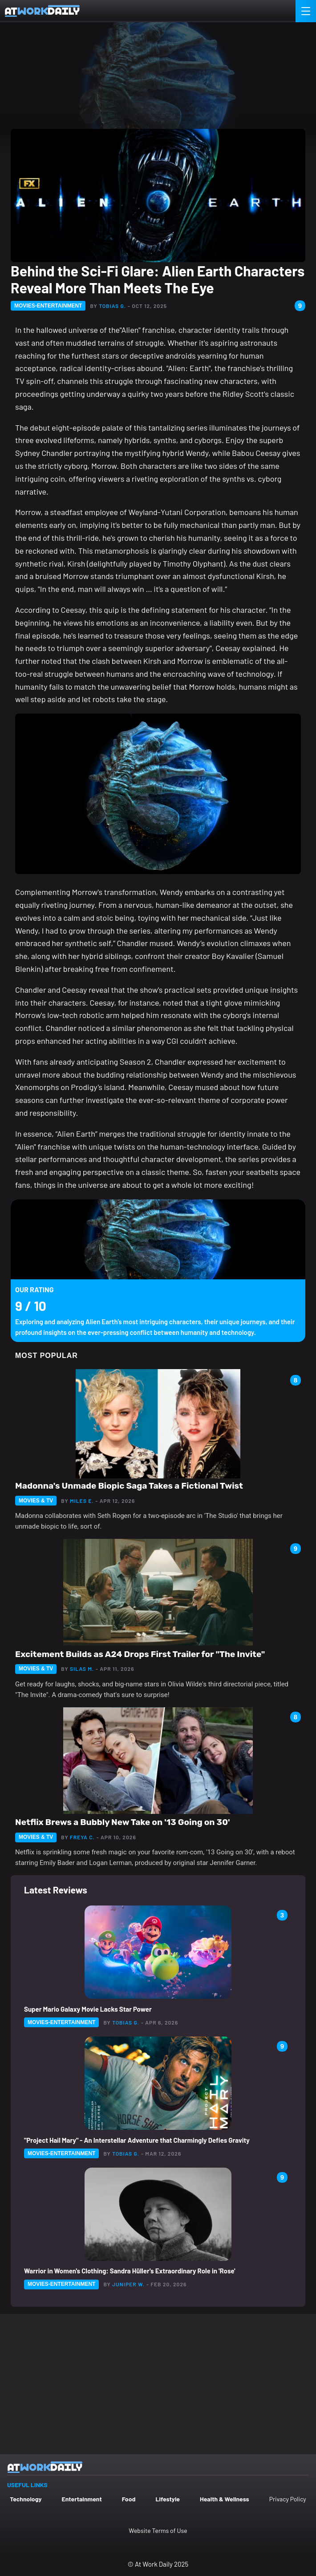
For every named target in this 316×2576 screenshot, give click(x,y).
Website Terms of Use (158, 2530)
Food (129, 2499)
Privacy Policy (287, 2499)
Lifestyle (167, 2499)
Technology (25, 2499)
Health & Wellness (224, 2499)
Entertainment (81, 2499)
